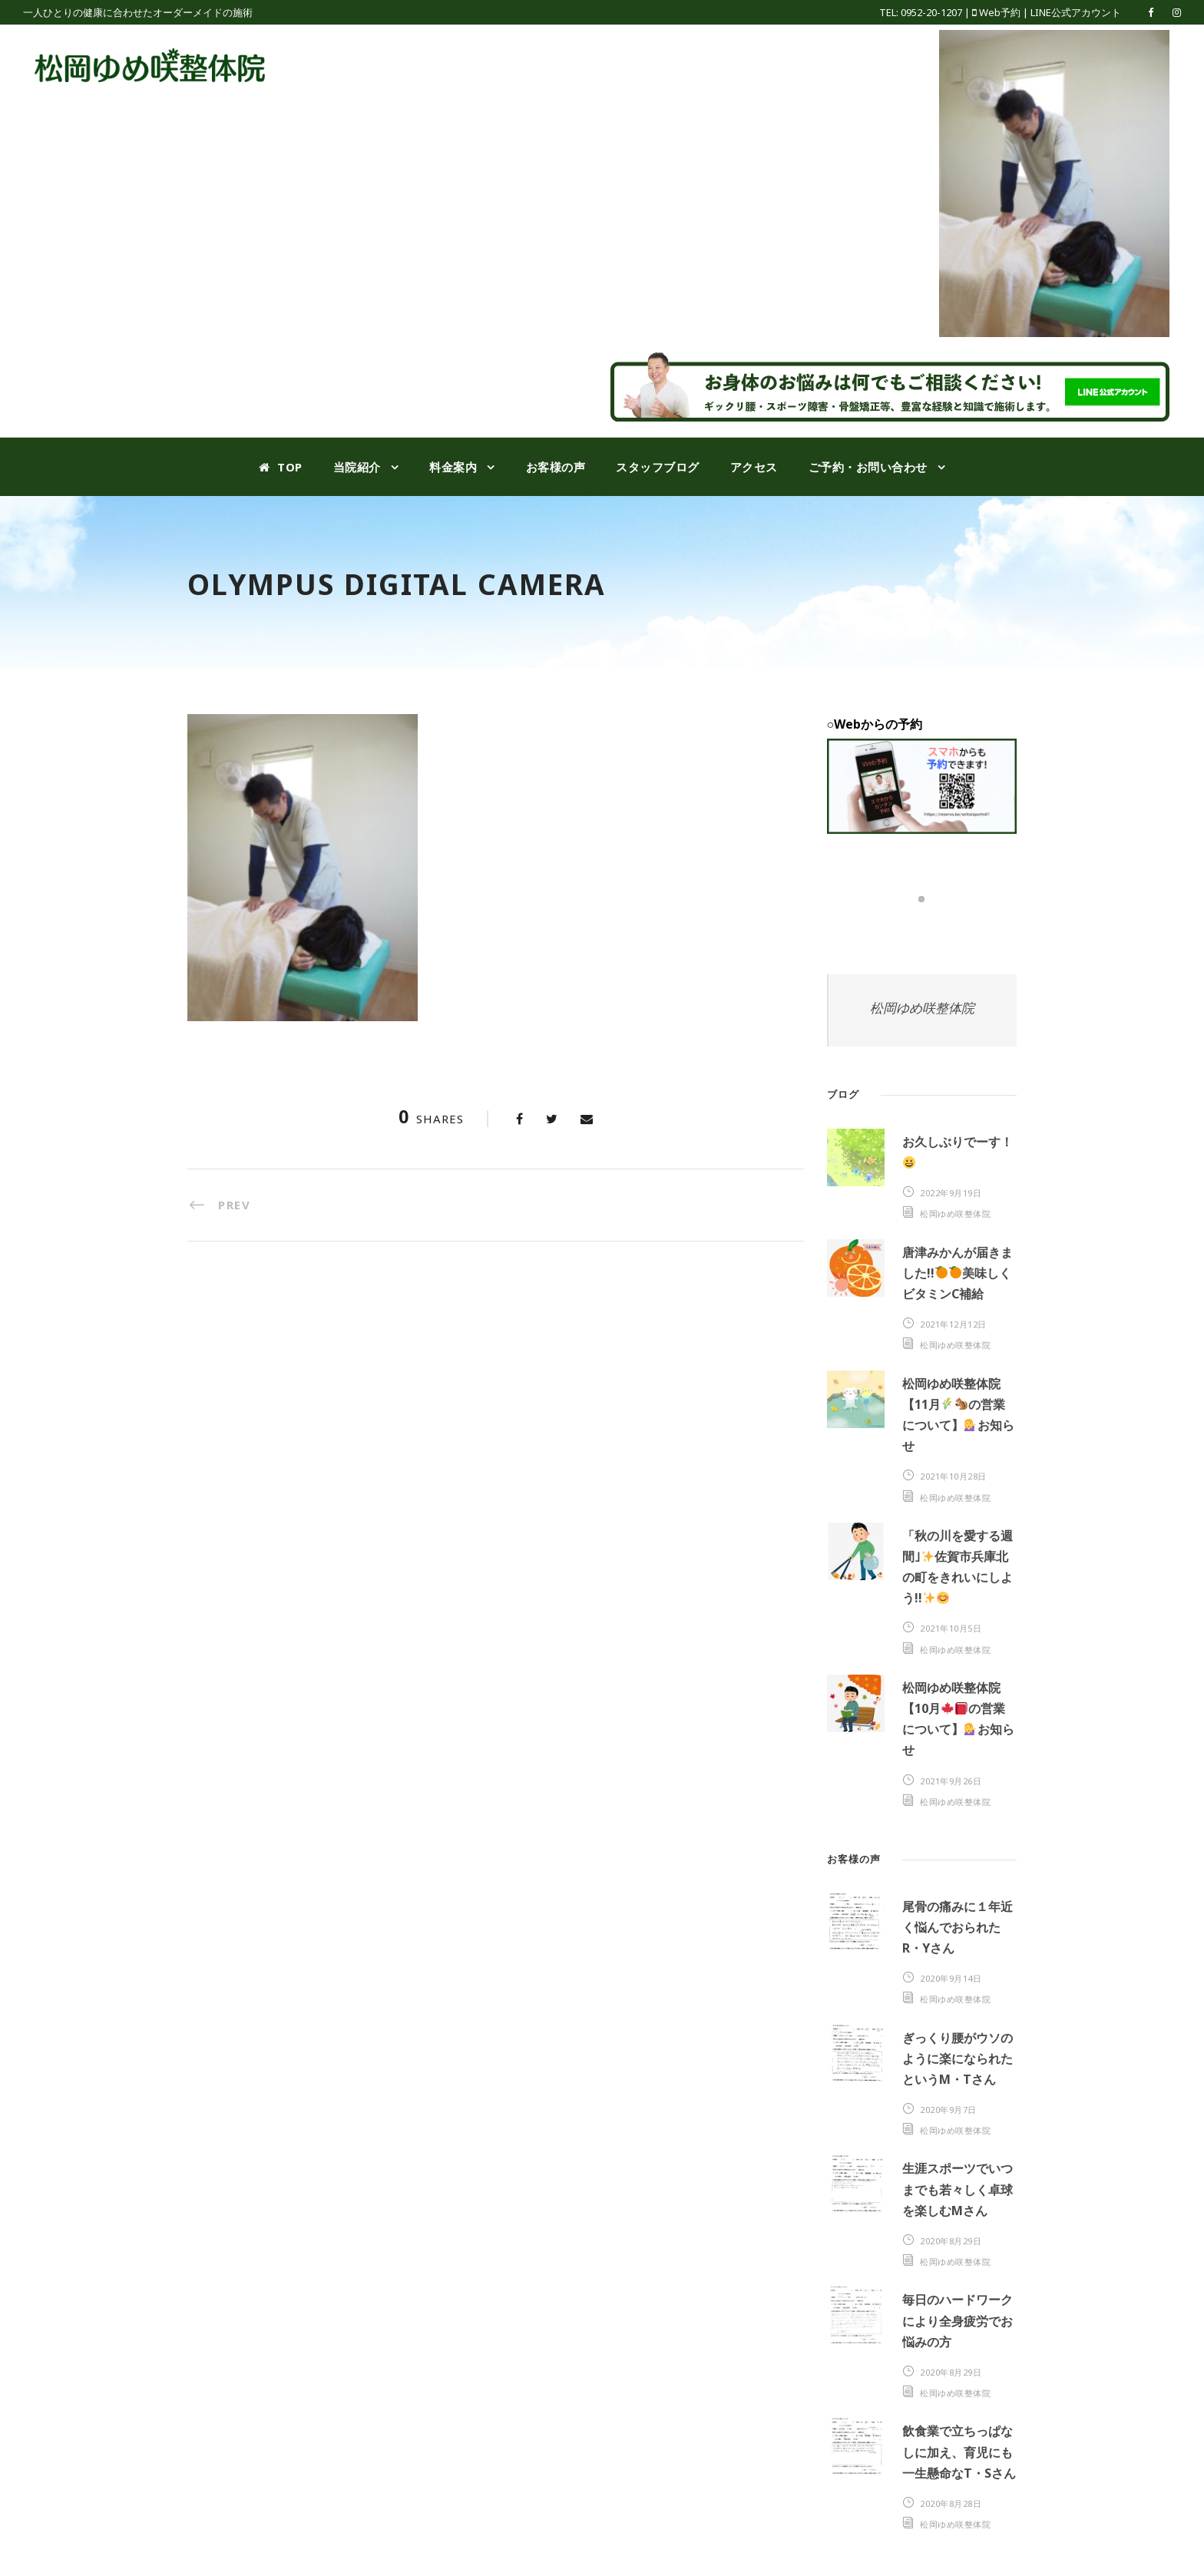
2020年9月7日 (948, 2109)
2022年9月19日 (950, 1193)
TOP (281, 467)
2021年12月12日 (953, 1324)
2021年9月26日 (950, 1781)
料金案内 (453, 467)
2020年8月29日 (950, 2241)
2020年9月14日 (950, 1978)
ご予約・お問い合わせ (868, 467)
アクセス (754, 467)
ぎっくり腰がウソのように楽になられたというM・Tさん (957, 2058)
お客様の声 (556, 467)
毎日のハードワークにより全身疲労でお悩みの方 (957, 2320)
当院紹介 (357, 467)
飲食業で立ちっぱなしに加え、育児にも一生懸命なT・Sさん (959, 2451)
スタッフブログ (658, 467)
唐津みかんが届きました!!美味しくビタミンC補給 (957, 1273)
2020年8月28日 (950, 2503)
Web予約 (999, 12)
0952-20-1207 (931, 12)
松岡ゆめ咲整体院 (922, 1008)
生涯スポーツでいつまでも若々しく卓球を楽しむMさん (957, 2189)
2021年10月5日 (950, 1628)
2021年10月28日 (953, 1476)
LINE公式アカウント (1075, 12)
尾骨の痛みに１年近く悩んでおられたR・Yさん (957, 1927)
